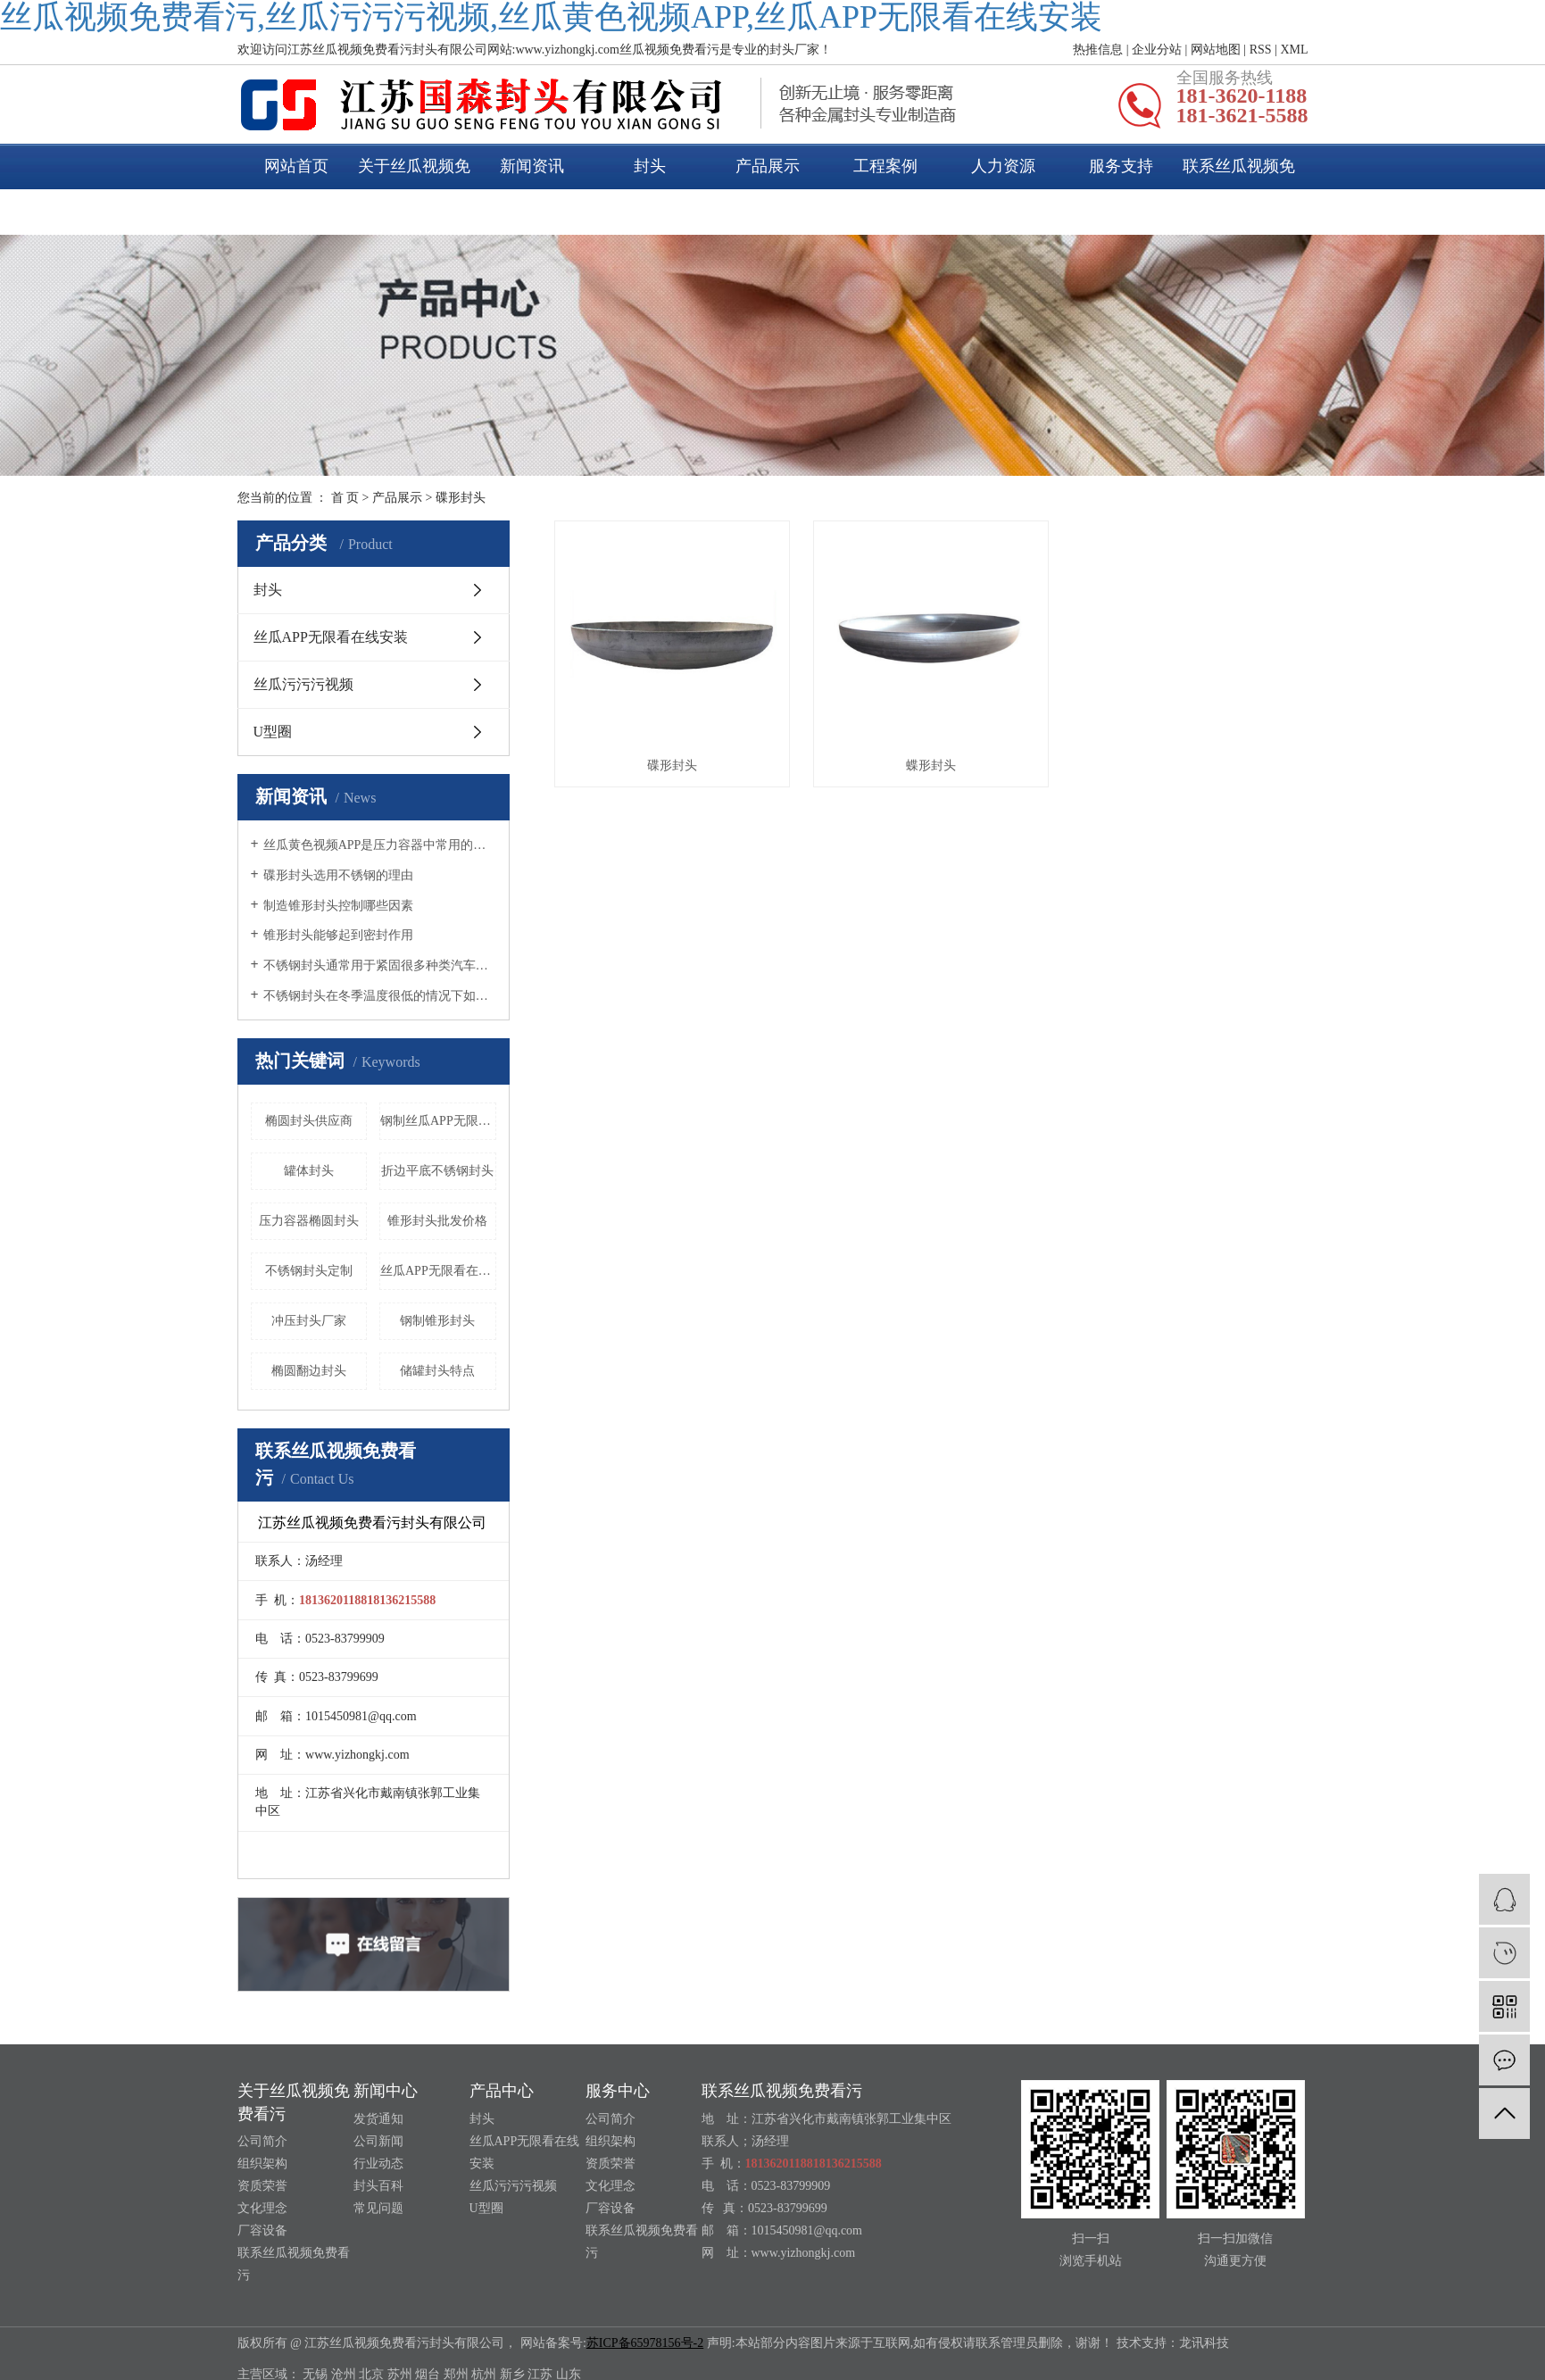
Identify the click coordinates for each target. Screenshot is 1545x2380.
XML (1294, 49)
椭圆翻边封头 (308, 1370)
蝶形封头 (931, 765)
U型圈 (273, 731)
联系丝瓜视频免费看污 (1239, 189)
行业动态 (378, 2163)
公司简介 (262, 2141)
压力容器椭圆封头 (309, 1220)
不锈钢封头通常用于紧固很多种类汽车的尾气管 (379, 965)
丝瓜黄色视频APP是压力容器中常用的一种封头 (379, 845)
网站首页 (296, 166)
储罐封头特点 (437, 1370)
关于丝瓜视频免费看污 (414, 189)
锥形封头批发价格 (437, 1220)
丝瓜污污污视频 (303, 684)
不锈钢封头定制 (309, 1270)
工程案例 (885, 166)
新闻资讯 (532, 166)
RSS (1261, 49)
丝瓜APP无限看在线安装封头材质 (438, 1270)
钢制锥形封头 (437, 1320)
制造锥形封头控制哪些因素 (338, 905)
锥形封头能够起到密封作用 (338, 935)
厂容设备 (262, 2230)
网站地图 (1216, 49)
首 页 (345, 497)
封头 (650, 166)
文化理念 (262, 2208)
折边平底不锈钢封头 (437, 1171)
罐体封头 (309, 1171)
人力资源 (1003, 166)
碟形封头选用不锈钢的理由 (338, 875)
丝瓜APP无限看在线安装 (330, 637)
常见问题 (378, 2208)
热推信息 (1098, 49)
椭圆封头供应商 (309, 1121)
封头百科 (378, 2186)
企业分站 (1157, 49)
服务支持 (1121, 166)
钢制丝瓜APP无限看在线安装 (438, 1121)
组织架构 (262, 2163)
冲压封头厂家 (308, 1320)
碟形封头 (461, 497)
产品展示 (767, 166)
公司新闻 (378, 2141)
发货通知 (378, 2119)
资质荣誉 (262, 2186)
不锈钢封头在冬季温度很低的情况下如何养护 (379, 996)
